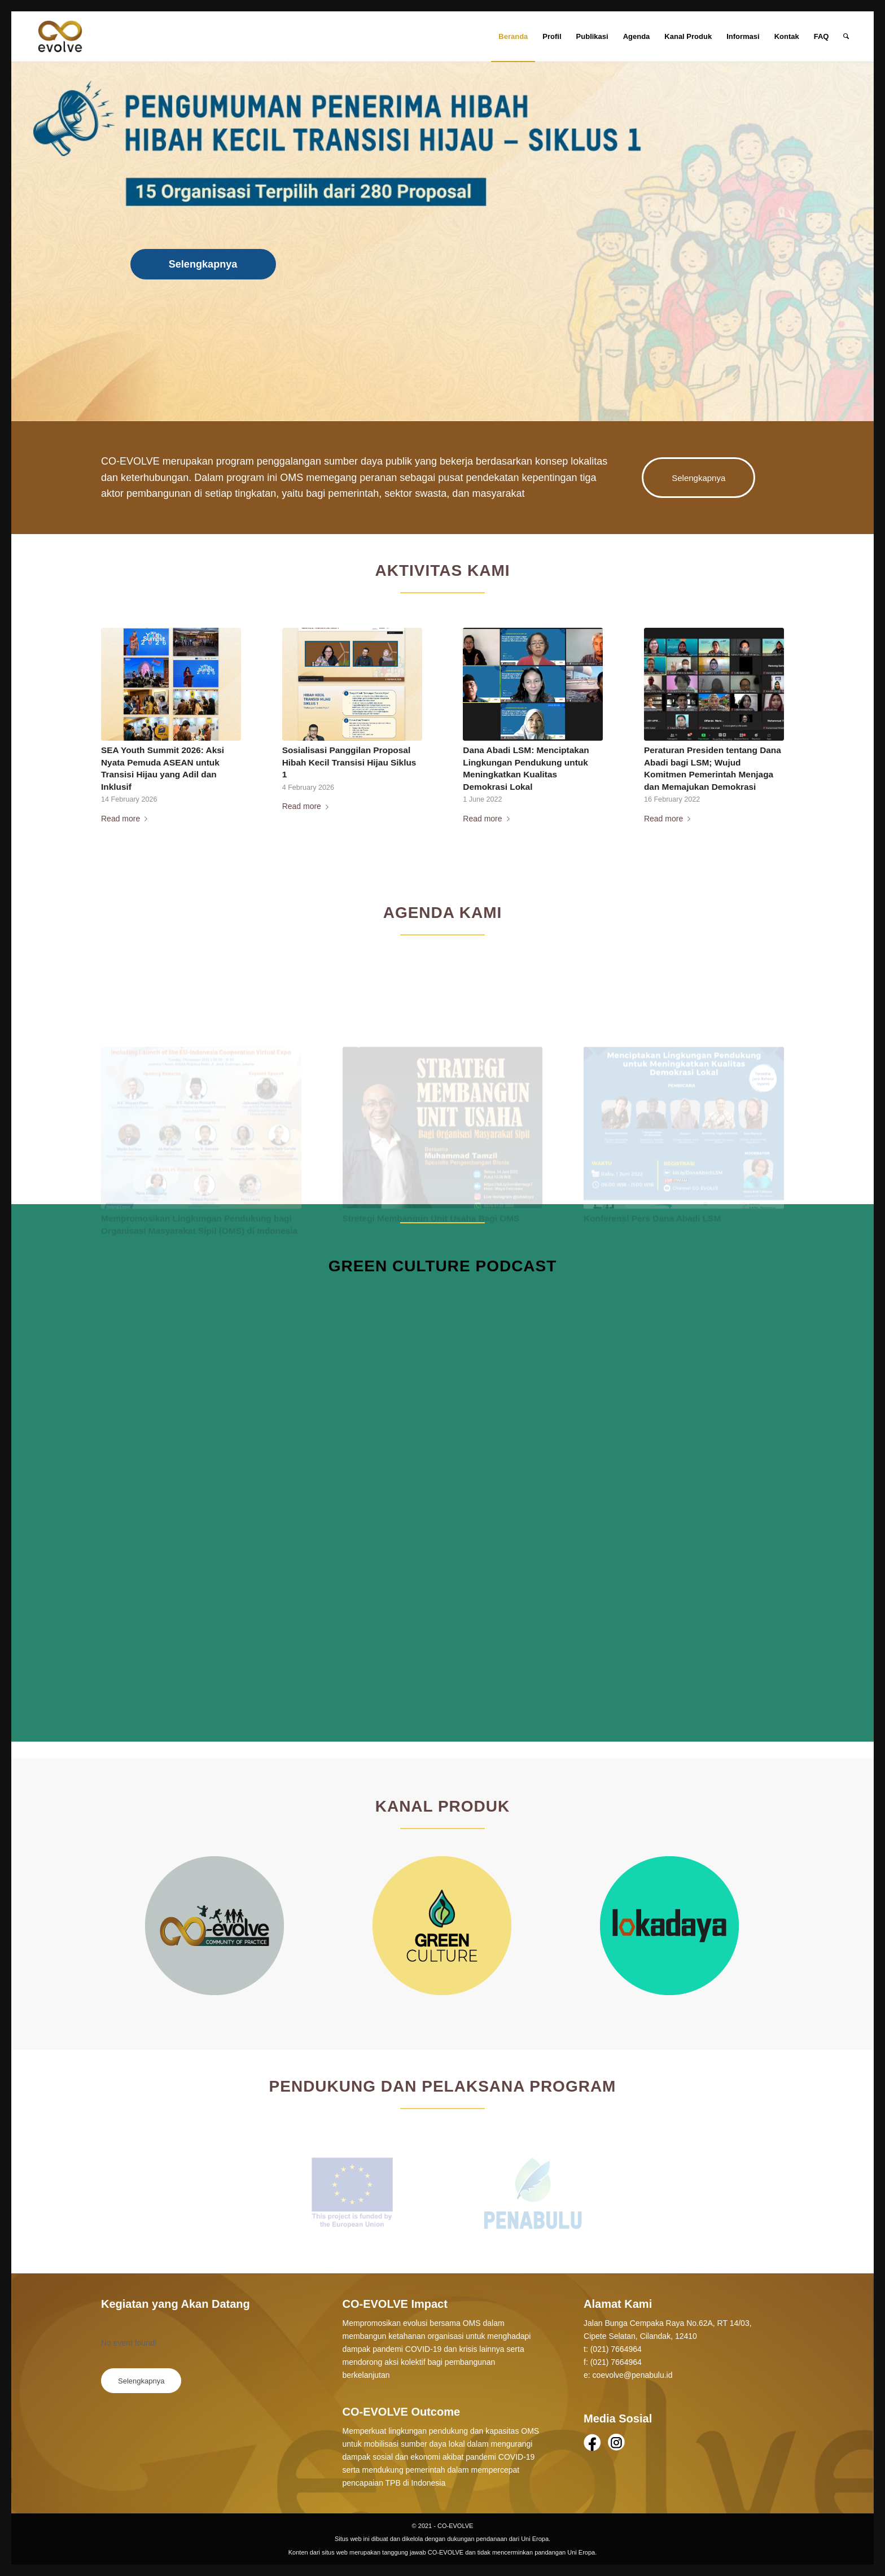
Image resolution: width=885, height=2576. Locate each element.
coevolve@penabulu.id (633, 2375)
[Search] (846, 37)
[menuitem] (513, 37)
